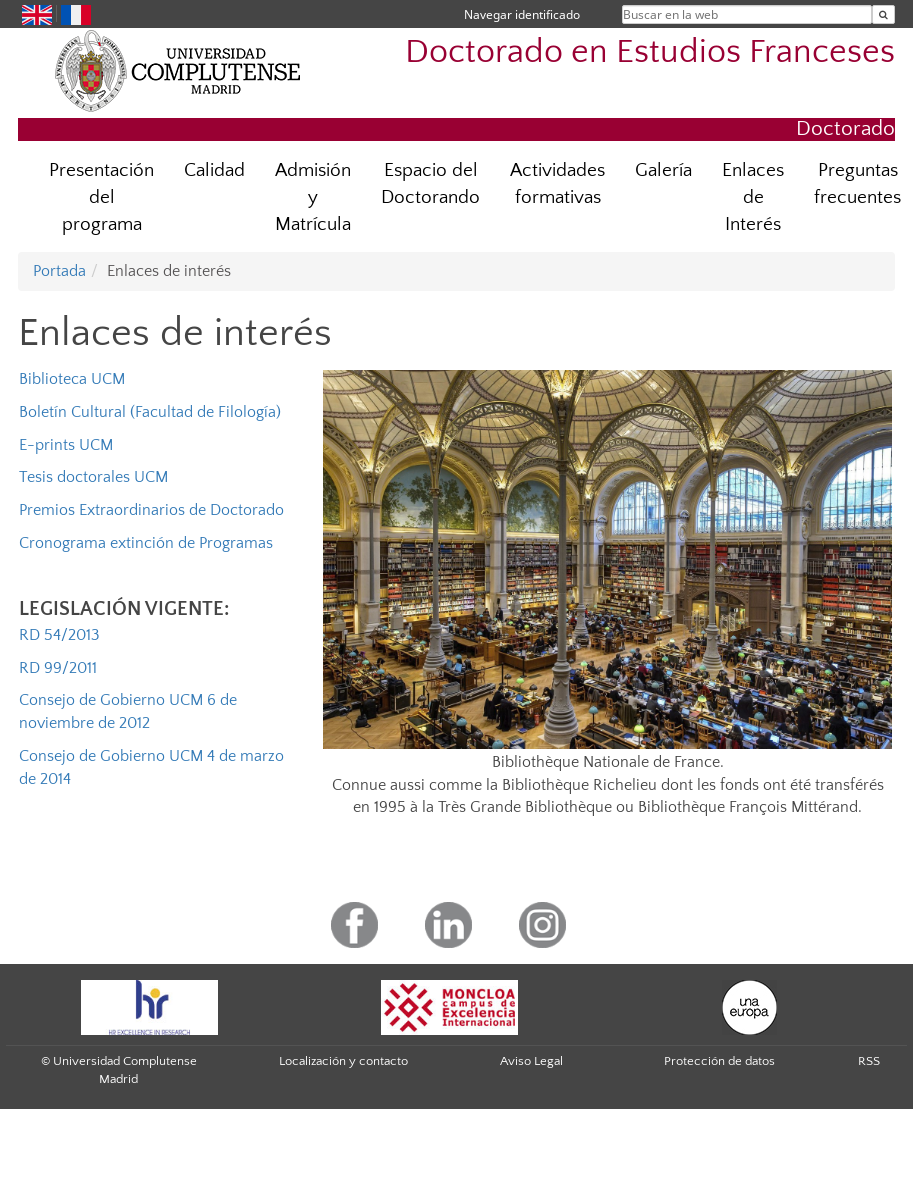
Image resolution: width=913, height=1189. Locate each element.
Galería (663, 170)
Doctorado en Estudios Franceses (650, 52)
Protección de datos (719, 1061)
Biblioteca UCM (72, 379)
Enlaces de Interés (753, 197)
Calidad (214, 170)
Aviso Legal (531, 1061)
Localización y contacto (343, 1061)
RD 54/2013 (59, 635)
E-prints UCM (66, 445)
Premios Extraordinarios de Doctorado (151, 510)
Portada (59, 271)
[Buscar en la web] (883, 14)
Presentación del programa (101, 197)
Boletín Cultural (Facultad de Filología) (150, 412)
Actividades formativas (557, 184)
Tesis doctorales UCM (93, 477)
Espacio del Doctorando (430, 184)
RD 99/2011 (58, 668)
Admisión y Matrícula (313, 197)
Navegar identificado (522, 14)
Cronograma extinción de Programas (146, 543)
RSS (869, 1061)
